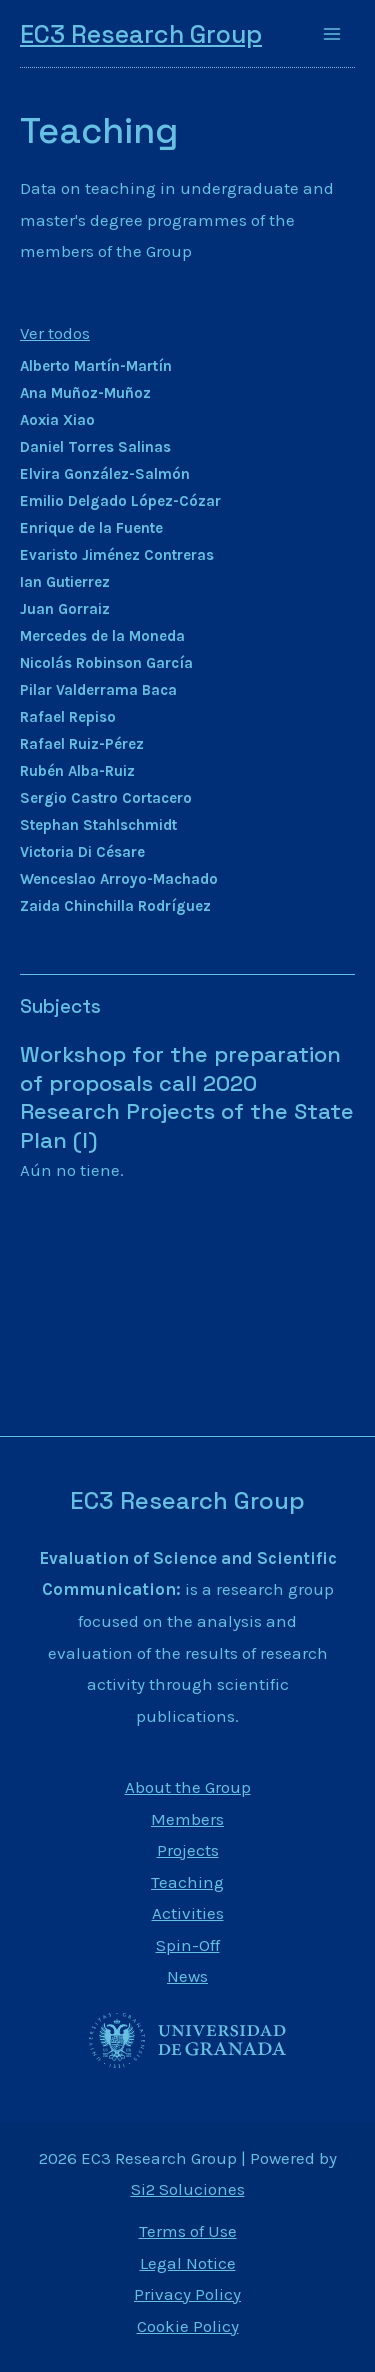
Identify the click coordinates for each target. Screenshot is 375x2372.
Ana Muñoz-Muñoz (85, 393)
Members (187, 1819)
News (187, 1976)
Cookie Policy (188, 2326)
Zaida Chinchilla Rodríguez (115, 906)
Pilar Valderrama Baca (98, 690)
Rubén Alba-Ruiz (77, 771)
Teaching (99, 131)
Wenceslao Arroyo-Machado (119, 879)
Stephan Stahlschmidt (98, 825)
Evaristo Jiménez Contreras (117, 555)
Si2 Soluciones (188, 2189)
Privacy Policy (187, 2294)
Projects (188, 1850)
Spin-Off (188, 1945)
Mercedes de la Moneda (102, 636)
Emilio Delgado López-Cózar (120, 501)
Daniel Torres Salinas (95, 447)
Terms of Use (188, 2231)
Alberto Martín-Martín (96, 366)
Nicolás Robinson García (106, 663)
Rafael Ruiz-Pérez (82, 744)
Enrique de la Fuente (91, 528)
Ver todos (55, 333)
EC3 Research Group (141, 34)
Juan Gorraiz (65, 609)
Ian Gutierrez (65, 582)
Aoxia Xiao (57, 420)
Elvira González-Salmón (105, 474)
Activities (188, 1913)
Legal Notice (188, 2263)
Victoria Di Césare (82, 852)
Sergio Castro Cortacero (106, 798)
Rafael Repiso (68, 717)
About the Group (188, 1787)
